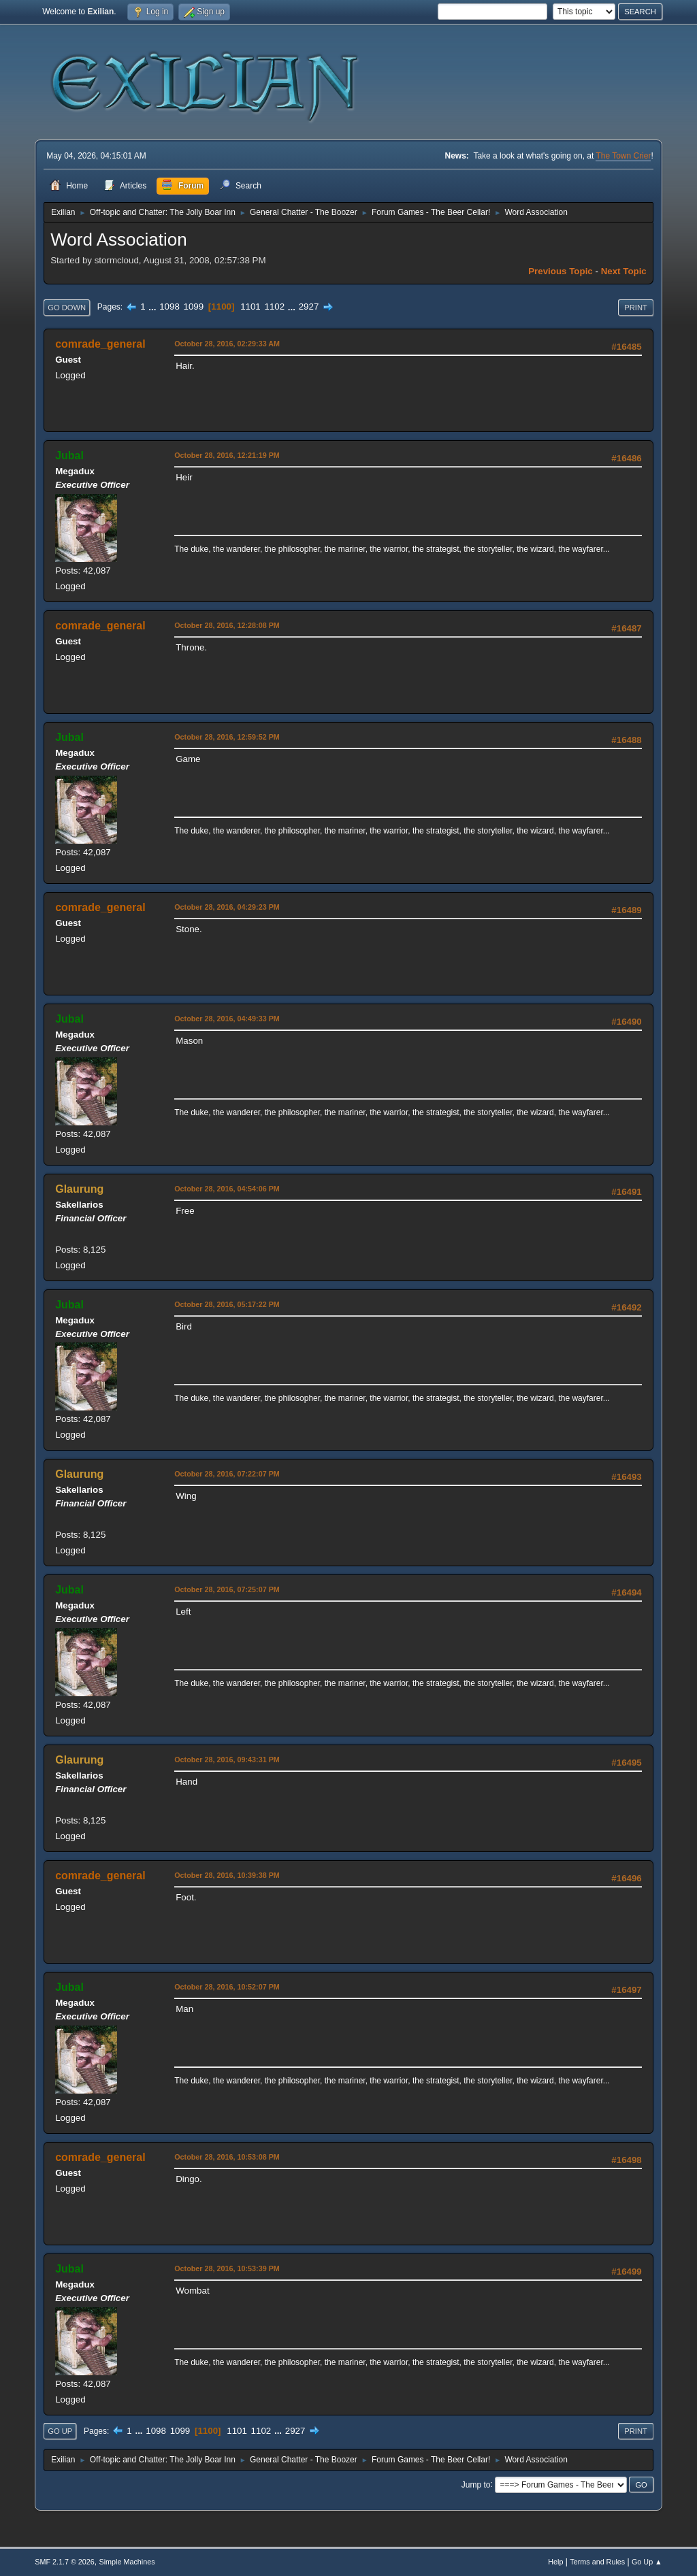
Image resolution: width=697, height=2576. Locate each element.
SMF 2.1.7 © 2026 (65, 2562)
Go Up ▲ (647, 2562)
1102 (274, 306)
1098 (169, 306)
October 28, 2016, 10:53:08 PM (227, 2157)
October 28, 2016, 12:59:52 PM (227, 737)
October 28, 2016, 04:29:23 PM (227, 907)
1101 (250, 306)
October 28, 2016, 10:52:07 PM (227, 1987)
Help (555, 2562)
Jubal (69, 455)
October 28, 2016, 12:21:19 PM (227, 455)
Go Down (67, 307)
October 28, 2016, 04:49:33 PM (227, 1018)
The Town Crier (623, 156)
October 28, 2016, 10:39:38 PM (227, 1875)
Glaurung (79, 1189)
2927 (309, 306)
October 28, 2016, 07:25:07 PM (227, 1589)
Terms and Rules (597, 2562)
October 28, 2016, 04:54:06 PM (227, 1189)
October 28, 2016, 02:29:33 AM (227, 344)
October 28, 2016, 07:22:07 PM (227, 1474)
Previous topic (560, 271)
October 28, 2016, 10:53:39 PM (227, 2268)
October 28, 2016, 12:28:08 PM (227, 625)
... (153, 306)
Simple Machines (127, 2562)
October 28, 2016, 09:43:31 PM (227, 1759)
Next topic (624, 271)
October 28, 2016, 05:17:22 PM (227, 1304)
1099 (194, 306)
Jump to (476, 2484)
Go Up (60, 2431)
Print (635, 307)
